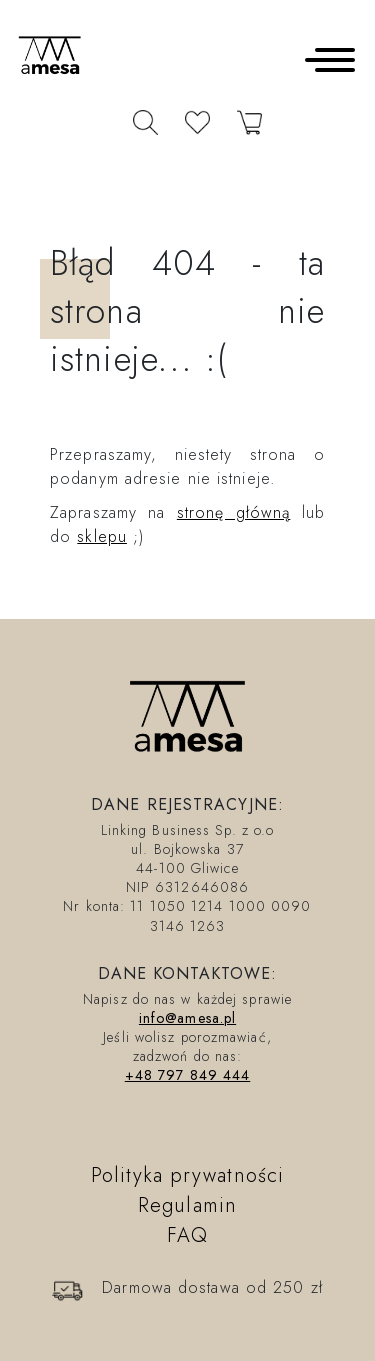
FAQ (187, 1235)
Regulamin (187, 1205)
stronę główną (234, 512)
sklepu (102, 536)
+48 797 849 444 (188, 1075)
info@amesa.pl (187, 1018)
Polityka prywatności (187, 1175)
